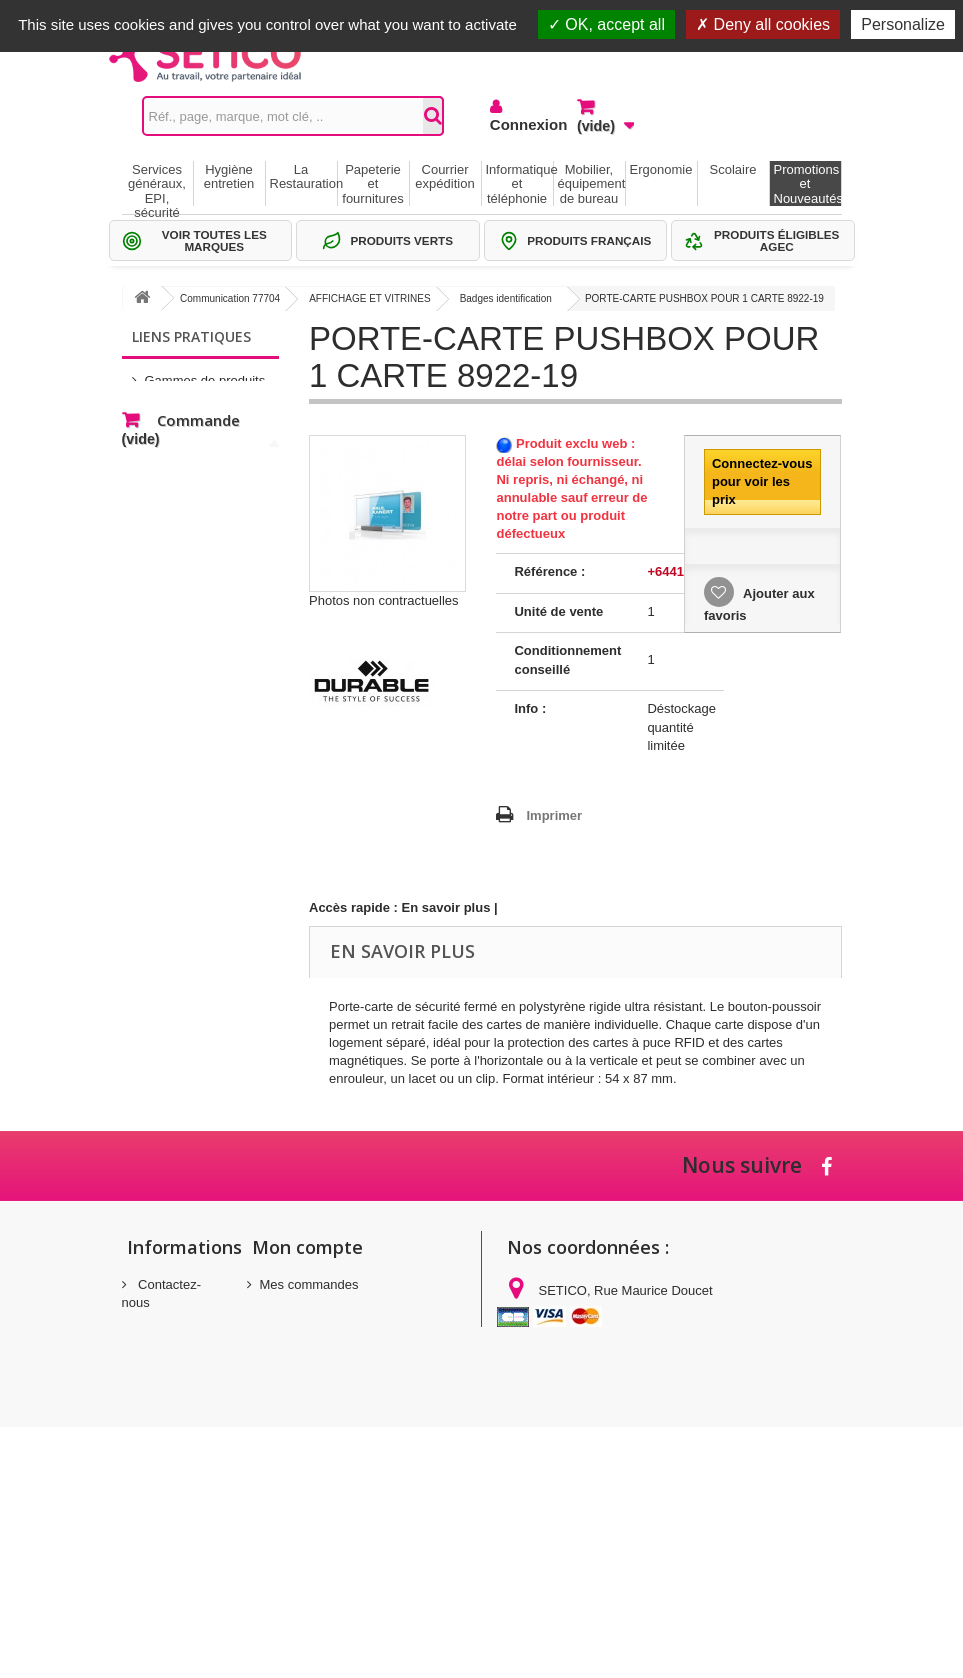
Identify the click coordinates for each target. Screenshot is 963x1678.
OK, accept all (606, 24)
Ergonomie (661, 169)
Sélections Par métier (207, 403)
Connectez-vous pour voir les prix (762, 481)
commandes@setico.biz (588, 1454)
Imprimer (554, 815)
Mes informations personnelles (348, 1336)
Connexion (518, 124)
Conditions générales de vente (161, 1434)
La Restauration (303, 176)
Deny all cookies (763, 24)
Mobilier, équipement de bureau (591, 184)
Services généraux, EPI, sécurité (157, 184)
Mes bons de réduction (326, 1362)
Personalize (903, 24)
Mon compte (307, 1247)
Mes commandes (309, 1284)
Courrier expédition (444, 176)
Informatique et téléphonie (519, 184)
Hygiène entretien (229, 176)
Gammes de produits (205, 373)
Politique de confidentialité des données (164, 1540)
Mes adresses (300, 1310)
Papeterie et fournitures (372, 184)
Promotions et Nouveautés (807, 184)
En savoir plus (446, 907)
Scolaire (733, 169)
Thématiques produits (207, 433)
